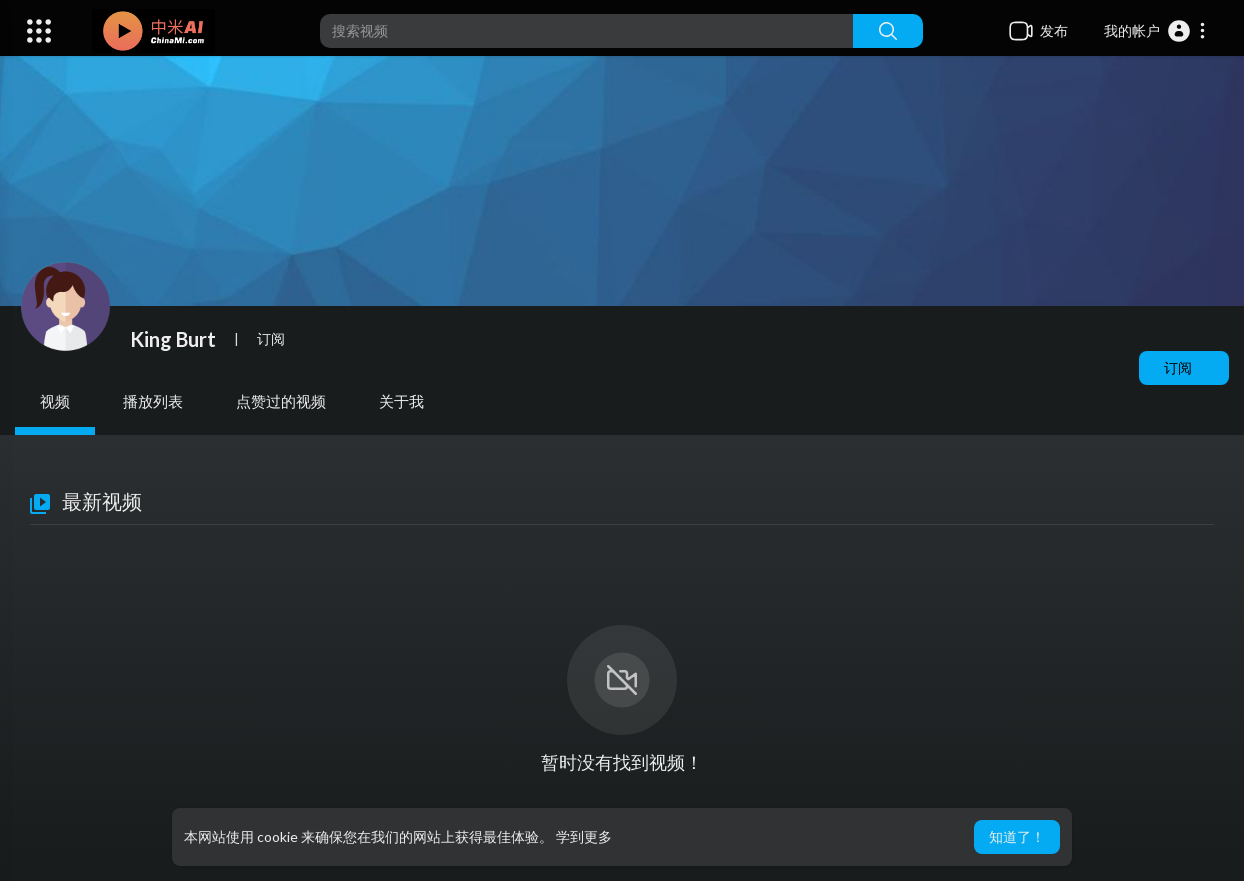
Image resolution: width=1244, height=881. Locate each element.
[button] (1155, 31)
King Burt (173, 339)
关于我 (401, 401)
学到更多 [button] (584, 836)
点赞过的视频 (281, 401)
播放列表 (153, 401)
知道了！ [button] (1017, 836)
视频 (55, 401)
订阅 (1178, 367)
